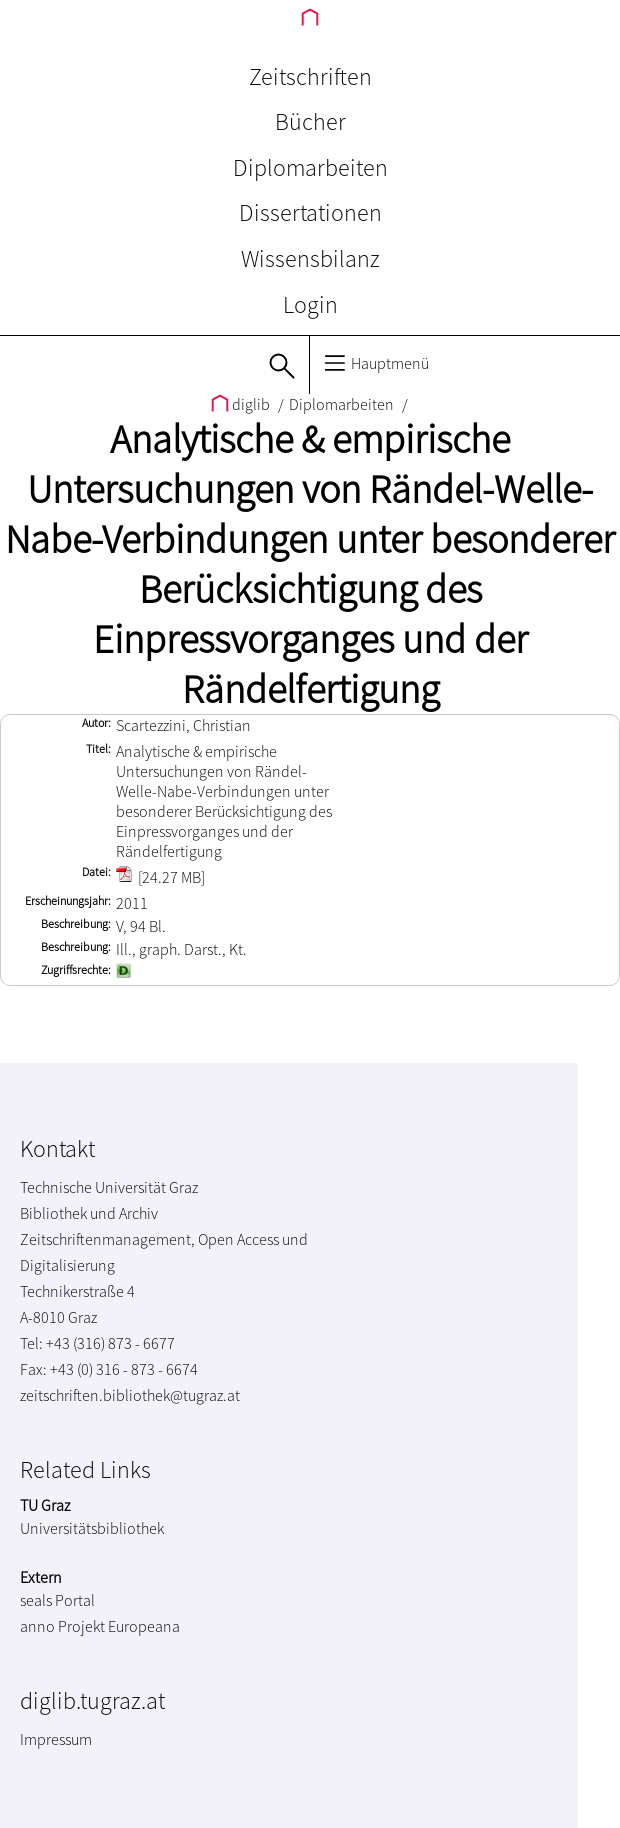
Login (310, 304)
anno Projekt (62, 1626)
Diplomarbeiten (310, 167)
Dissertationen (310, 212)
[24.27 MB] (160, 877)
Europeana (144, 1626)
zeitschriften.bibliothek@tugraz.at (130, 1395)
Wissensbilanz (310, 258)
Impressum (56, 1739)
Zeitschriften (310, 76)
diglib (242, 404)
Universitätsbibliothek (92, 1528)
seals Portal (57, 1600)
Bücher (310, 121)
